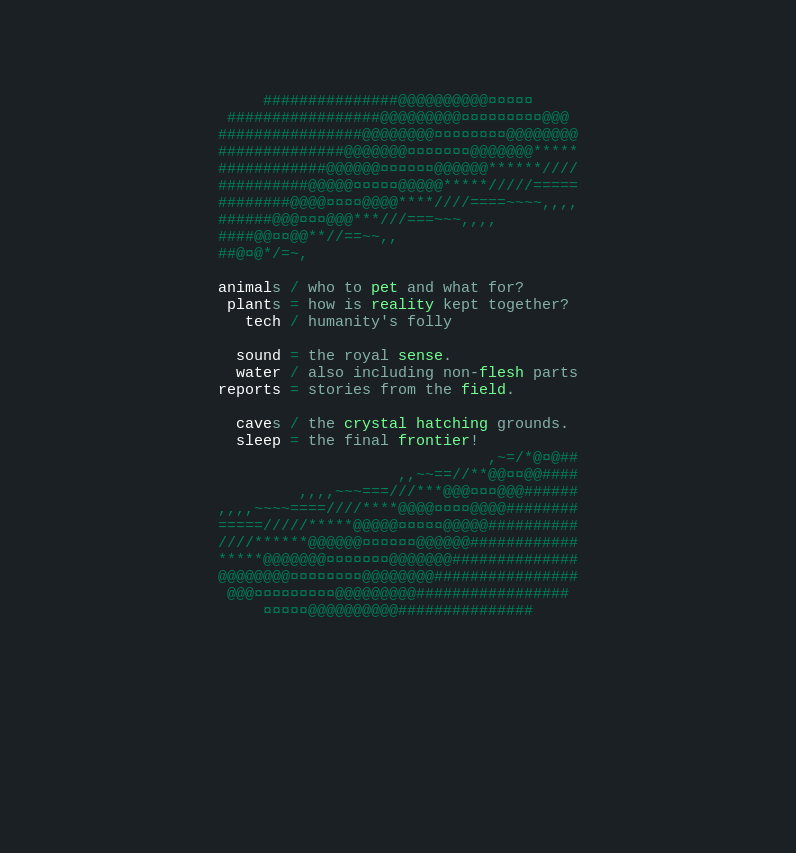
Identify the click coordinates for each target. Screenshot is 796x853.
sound (258, 418)
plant (249, 358)
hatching (452, 498)
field (483, 458)
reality (402, 358)
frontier (434, 518)
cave (254, 498)
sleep (258, 518)
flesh (501, 438)
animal (245, 338)
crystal (375, 498)
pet (384, 338)
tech (263, 378)
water (258, 438)
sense (420, 418)
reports (249, 458)
